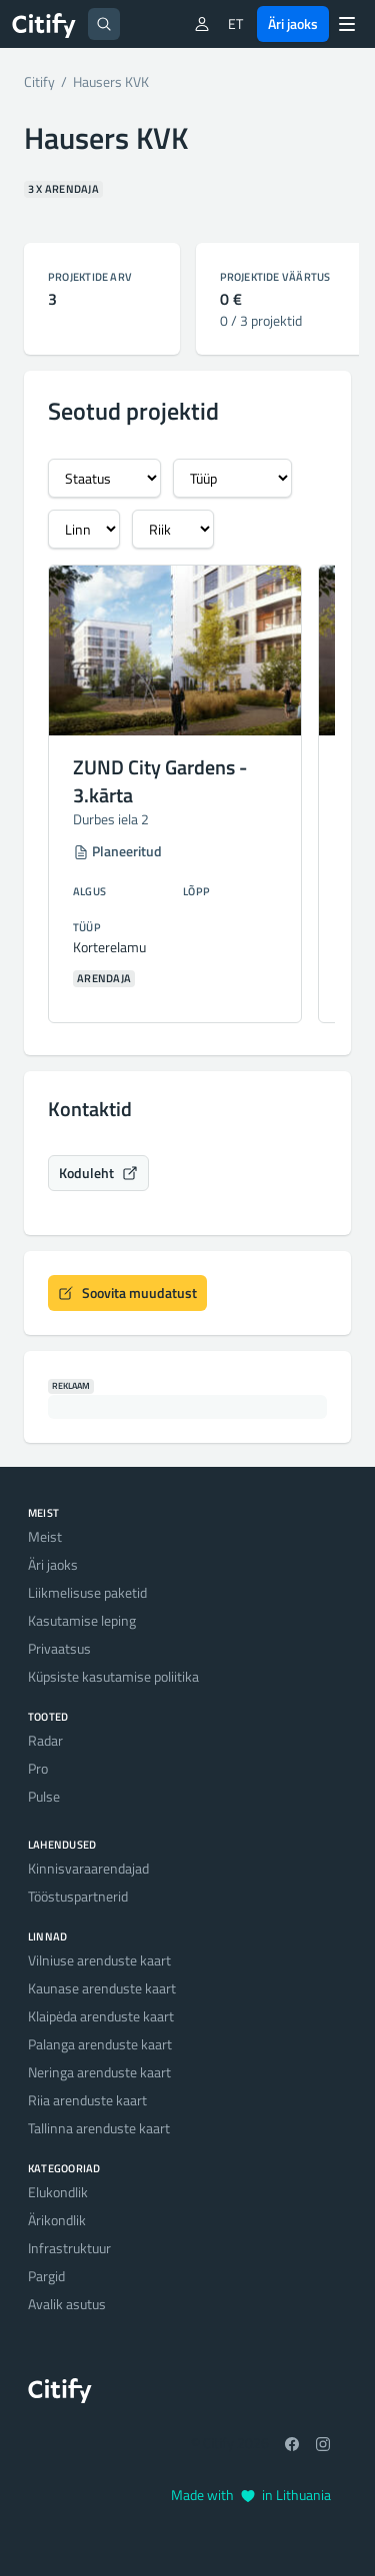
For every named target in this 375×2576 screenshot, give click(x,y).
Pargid (46, 2275)
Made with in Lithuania (251, 2494)
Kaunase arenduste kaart (102, 1987)
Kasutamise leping (82, 1620)
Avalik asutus (67, 2303)
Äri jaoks (293, 23)
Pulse (44, 1796)
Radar (45, 1740)
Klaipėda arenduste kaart (101, 2015)
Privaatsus (59, 1648)
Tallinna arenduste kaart (99, 2127)
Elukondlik (58, 2191)
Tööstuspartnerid (78, 1896)
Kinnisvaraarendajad (88, 1868)
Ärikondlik (57, 2219)
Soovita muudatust (127, 1292)
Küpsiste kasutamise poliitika (113, 1676)
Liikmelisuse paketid (87, 1592)
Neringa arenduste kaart (99, 2071)
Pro (38, 1768)
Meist (45, 1536)
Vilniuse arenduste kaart (99, 1959)
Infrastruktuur (69, 2247)
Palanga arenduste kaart (100, 2043)
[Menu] (347, 24)
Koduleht (98, 1172)
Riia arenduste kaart (87, 2099)
